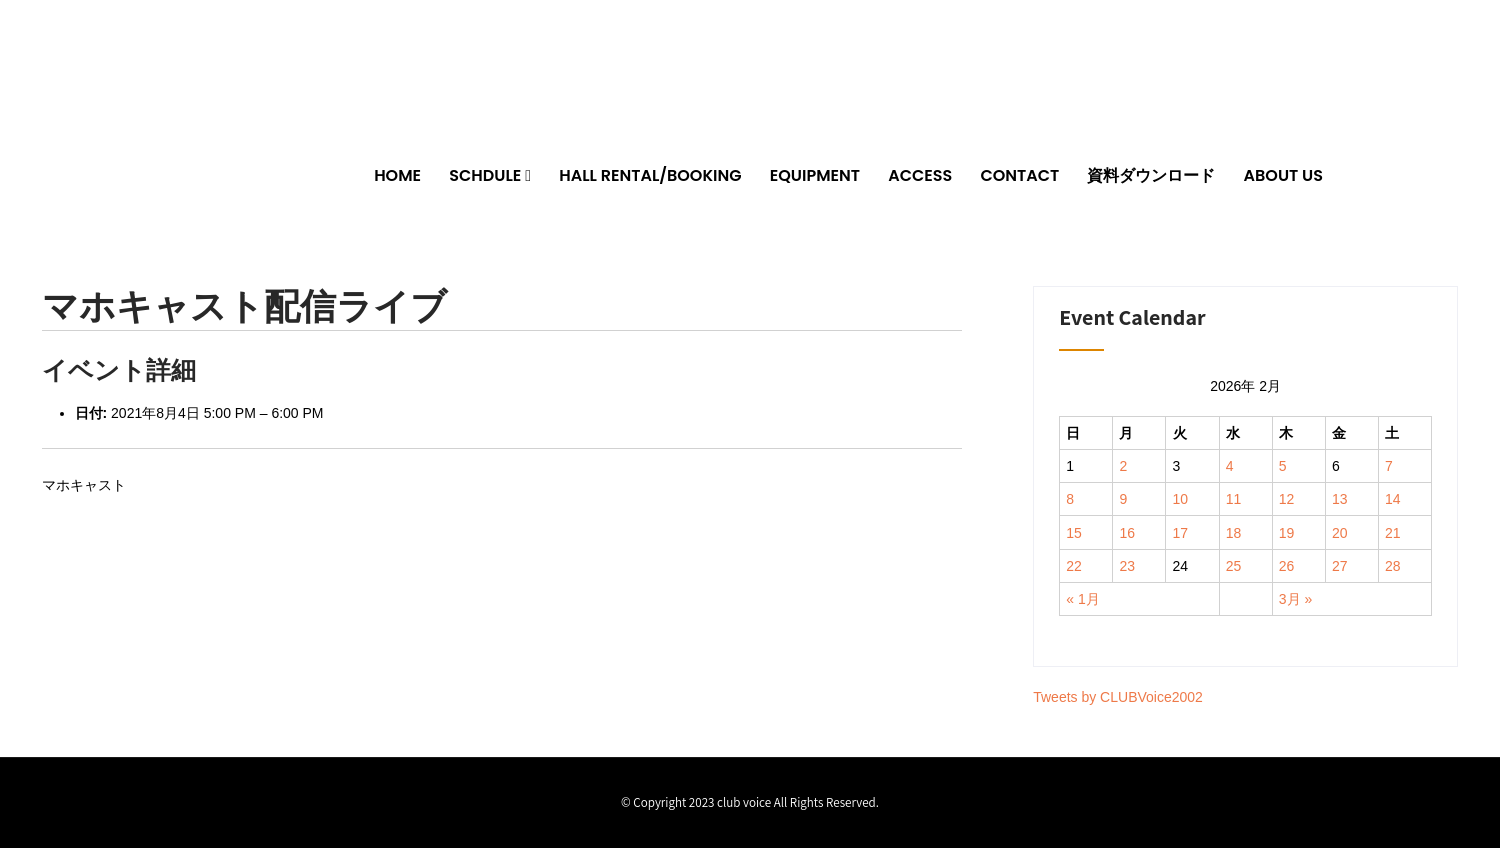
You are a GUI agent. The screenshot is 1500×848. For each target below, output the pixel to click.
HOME (397, 175)
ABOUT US (1283, 175)
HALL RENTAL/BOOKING (650, 175)
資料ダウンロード (1151, 175)
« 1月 (1082, 599)
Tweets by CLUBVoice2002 (1118, 697)
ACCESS (920, 175)
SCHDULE (485, 175)
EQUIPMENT (815, 175)
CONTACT (1019, 175)
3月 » (1295, 599)
